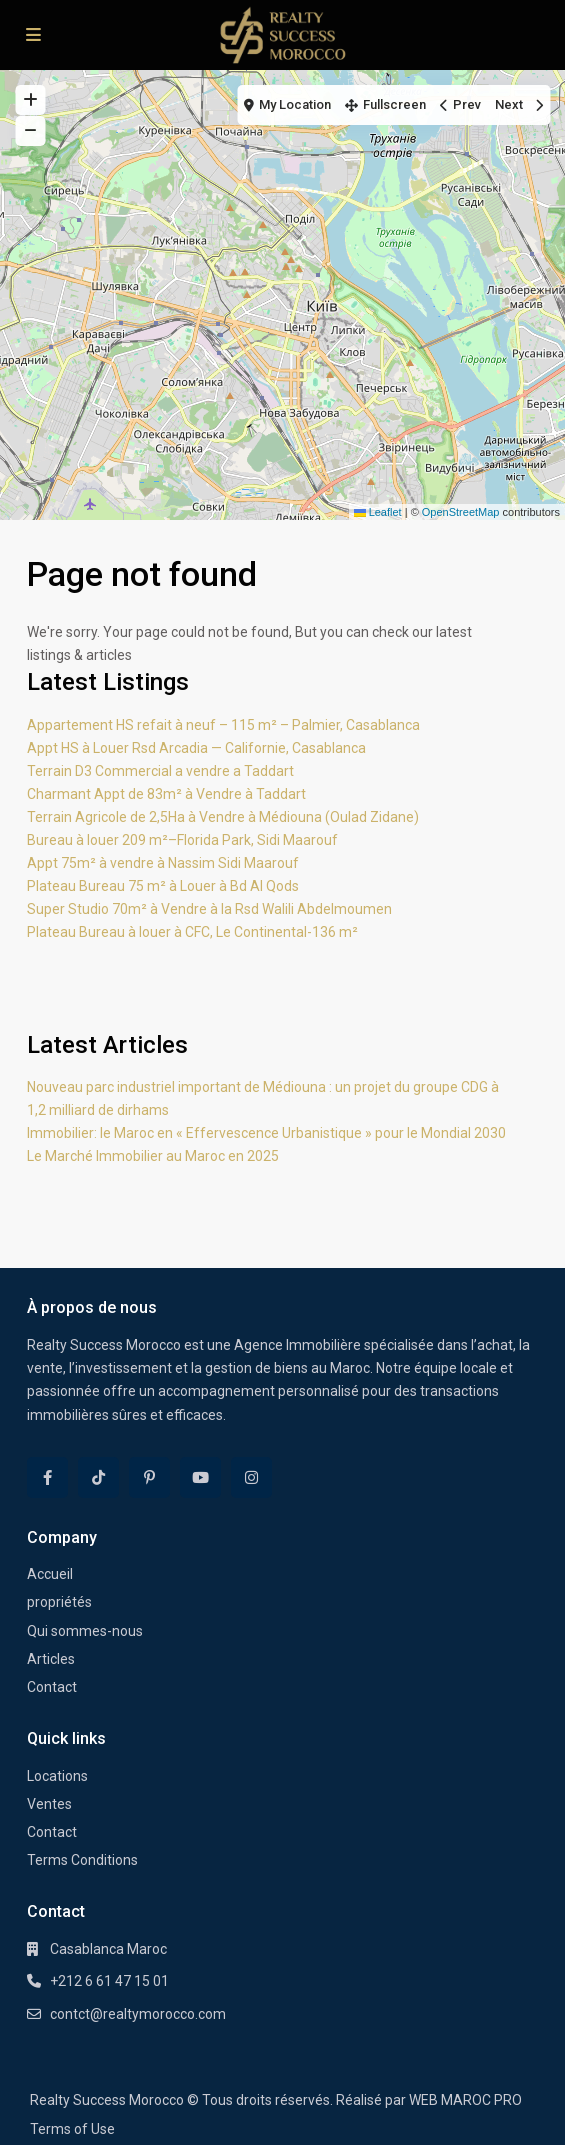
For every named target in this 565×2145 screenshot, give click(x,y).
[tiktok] (98, 1477)
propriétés (59, 1602)
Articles (51, 1659)
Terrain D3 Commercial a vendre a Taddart (160, 771)
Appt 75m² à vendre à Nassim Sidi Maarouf (163, 863)
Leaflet (378, 512)
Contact (52, 1687)
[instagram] (251, 1477)
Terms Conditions (82, 1860)
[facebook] (47, 1477)
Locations (57, 1776)
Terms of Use (72, 2129)
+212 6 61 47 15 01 (109, 1981)
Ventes (49, 1804)
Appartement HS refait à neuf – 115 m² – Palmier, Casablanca (223, 725)
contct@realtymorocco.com (138, 2014)
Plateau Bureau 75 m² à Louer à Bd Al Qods (163, 886)
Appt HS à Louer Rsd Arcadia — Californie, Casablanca (196, 748)
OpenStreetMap (461, 512)
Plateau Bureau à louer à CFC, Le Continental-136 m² (192, 932)
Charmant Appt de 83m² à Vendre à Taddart (166, 794)
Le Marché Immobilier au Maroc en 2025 (153, 1156)
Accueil (50, 1574)
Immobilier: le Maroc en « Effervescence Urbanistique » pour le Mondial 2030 (266, 1133)
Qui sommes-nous (85, 1631)
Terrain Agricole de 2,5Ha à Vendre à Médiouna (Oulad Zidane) (223, 817)
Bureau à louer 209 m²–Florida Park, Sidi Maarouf (182, 840)
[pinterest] (149, 1477)
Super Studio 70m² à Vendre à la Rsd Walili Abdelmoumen (209, 909)
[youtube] (200, 1477)
